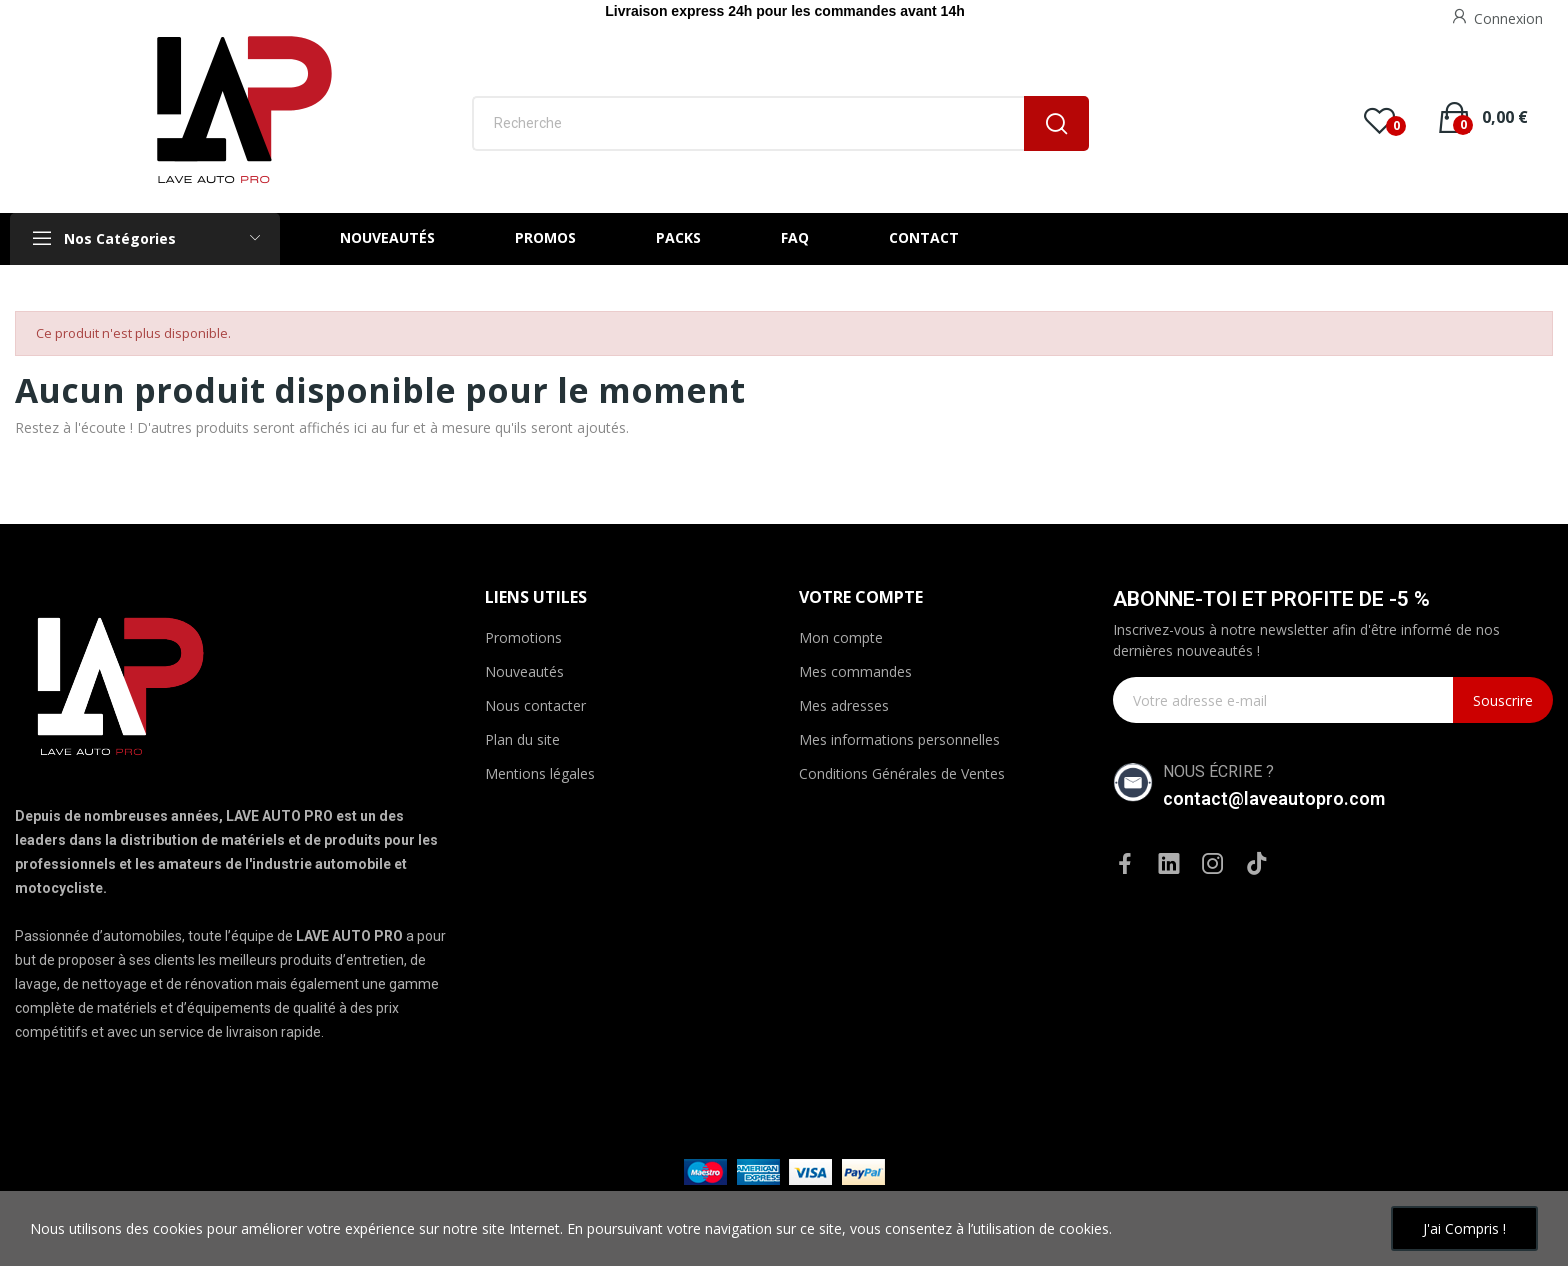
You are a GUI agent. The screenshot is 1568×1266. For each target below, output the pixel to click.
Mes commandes (855, 671)
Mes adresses (844, 705)
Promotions (523, 637)
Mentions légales (540, 773)
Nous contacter (535, 705)
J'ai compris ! (1464, 1228)
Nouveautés (524, 671)
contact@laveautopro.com (1274, 798)
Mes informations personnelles (899, 739)
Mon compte (841, 637)
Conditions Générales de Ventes (902, 773)
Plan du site (522, 739)
